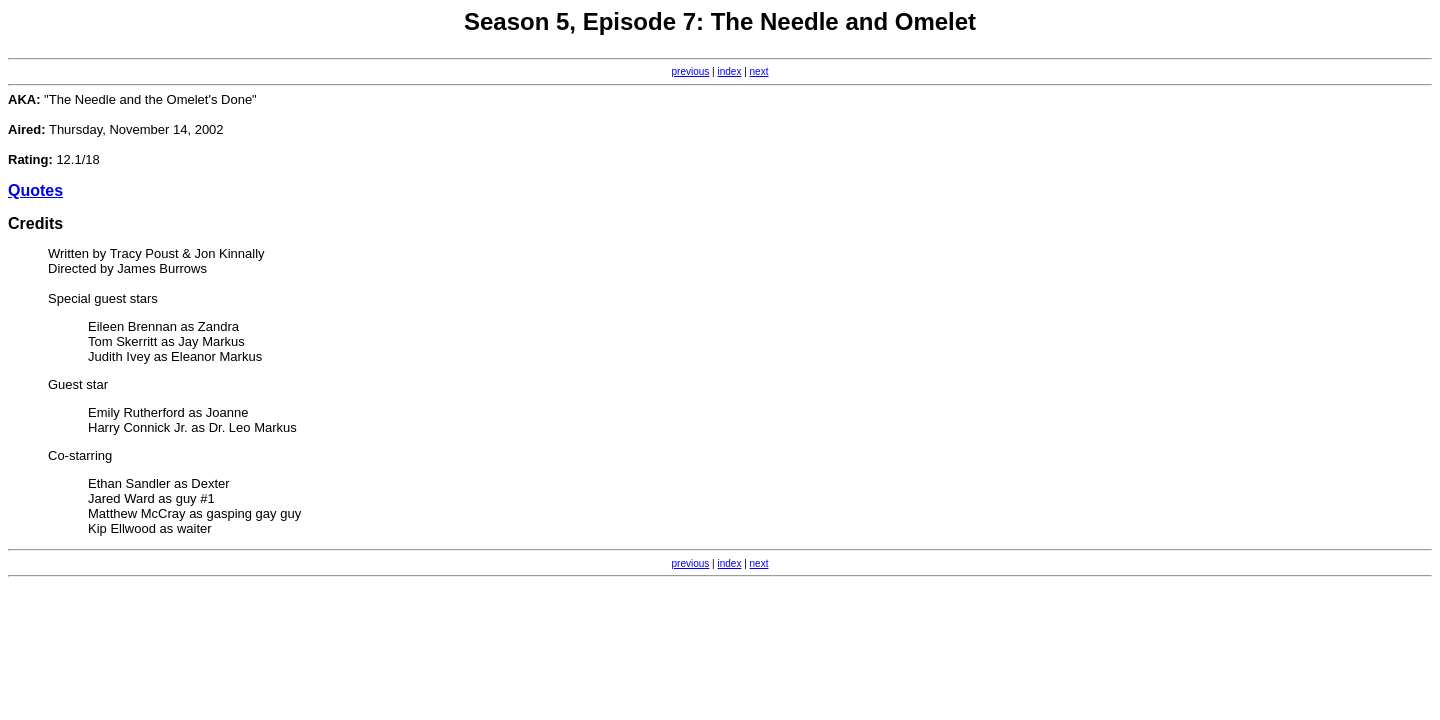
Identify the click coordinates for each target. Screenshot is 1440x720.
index (730, 71)
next (759, 71)
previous (691, 71)
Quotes (35, 190)
